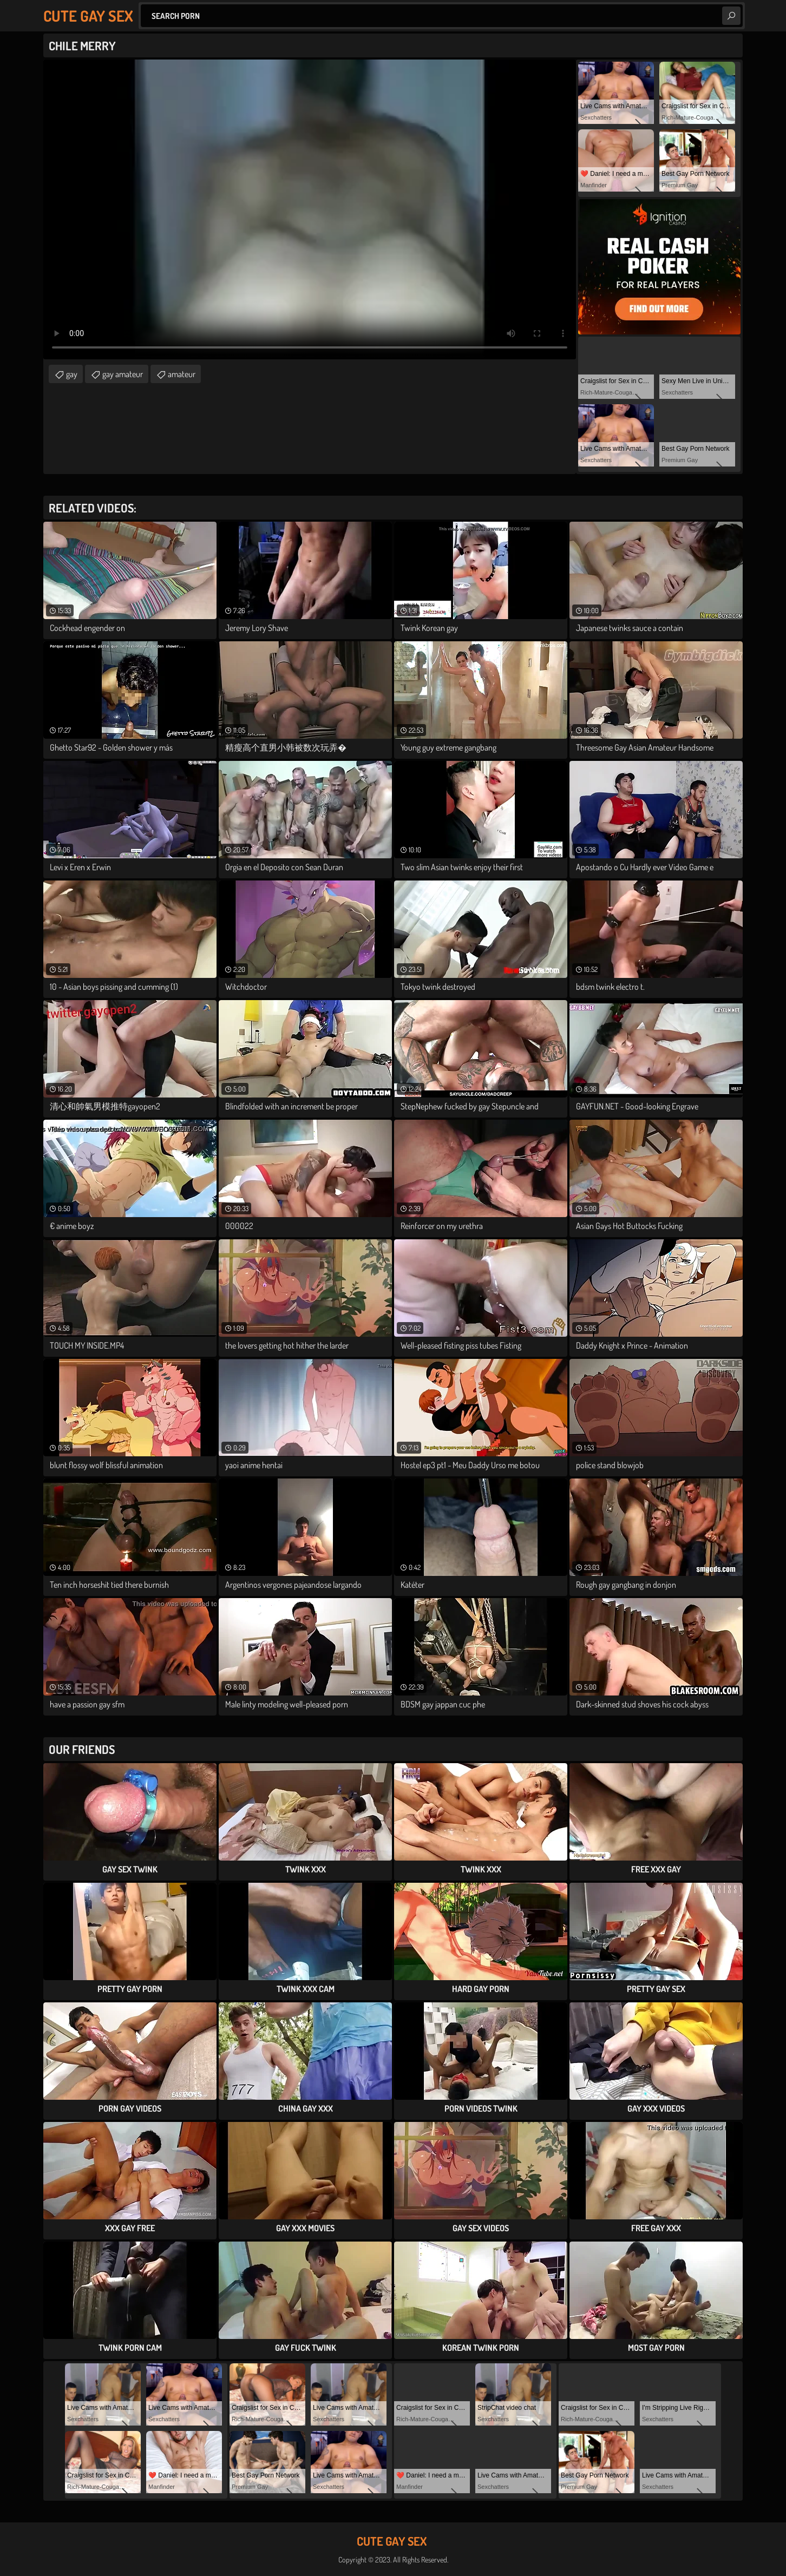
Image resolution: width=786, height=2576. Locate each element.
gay (71, 374)
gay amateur (122, 374)
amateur (181, 374)
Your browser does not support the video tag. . (309, 209)
